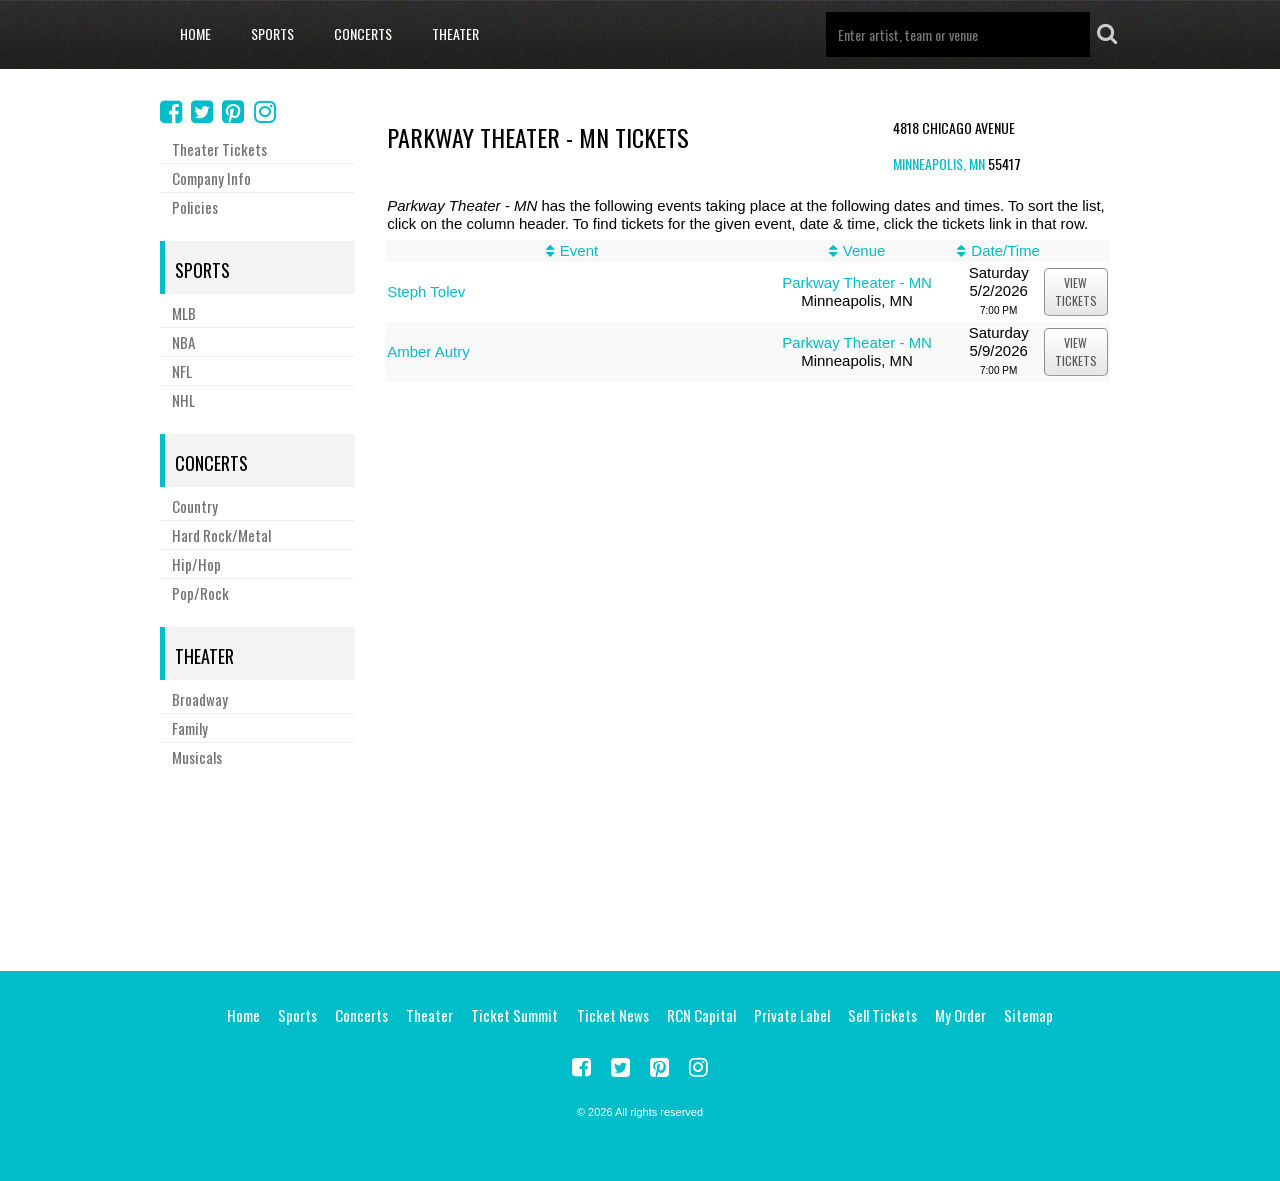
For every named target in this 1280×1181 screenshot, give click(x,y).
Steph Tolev (426, 291)
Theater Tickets (219, 149)
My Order (960, 1015)
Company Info (211, 178)
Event (579, 250)
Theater (455, 33)
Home (195, 33)
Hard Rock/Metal (221, 535)
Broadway (200, 699)
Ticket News (613, 1015)
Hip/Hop (196, 564)
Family (190, 728)
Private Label (792, 1015)
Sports (272, 33)
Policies (195, 207)
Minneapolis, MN (939, 163)
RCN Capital (701, 1015)
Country (195, 506)
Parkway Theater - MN (857, 282)
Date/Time (1005, 250)
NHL (183, 400)
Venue (864, 250)
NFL (182, 371)
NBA (183, 342)
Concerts (363, 33)
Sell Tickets (882, 1015)
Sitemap (1028, 1015)
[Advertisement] (640, 866)
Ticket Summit (514, 1015)
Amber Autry (428, 351)
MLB (184, 313)
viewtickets (1076, 291)
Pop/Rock (200, 593)
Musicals (197, 757)
